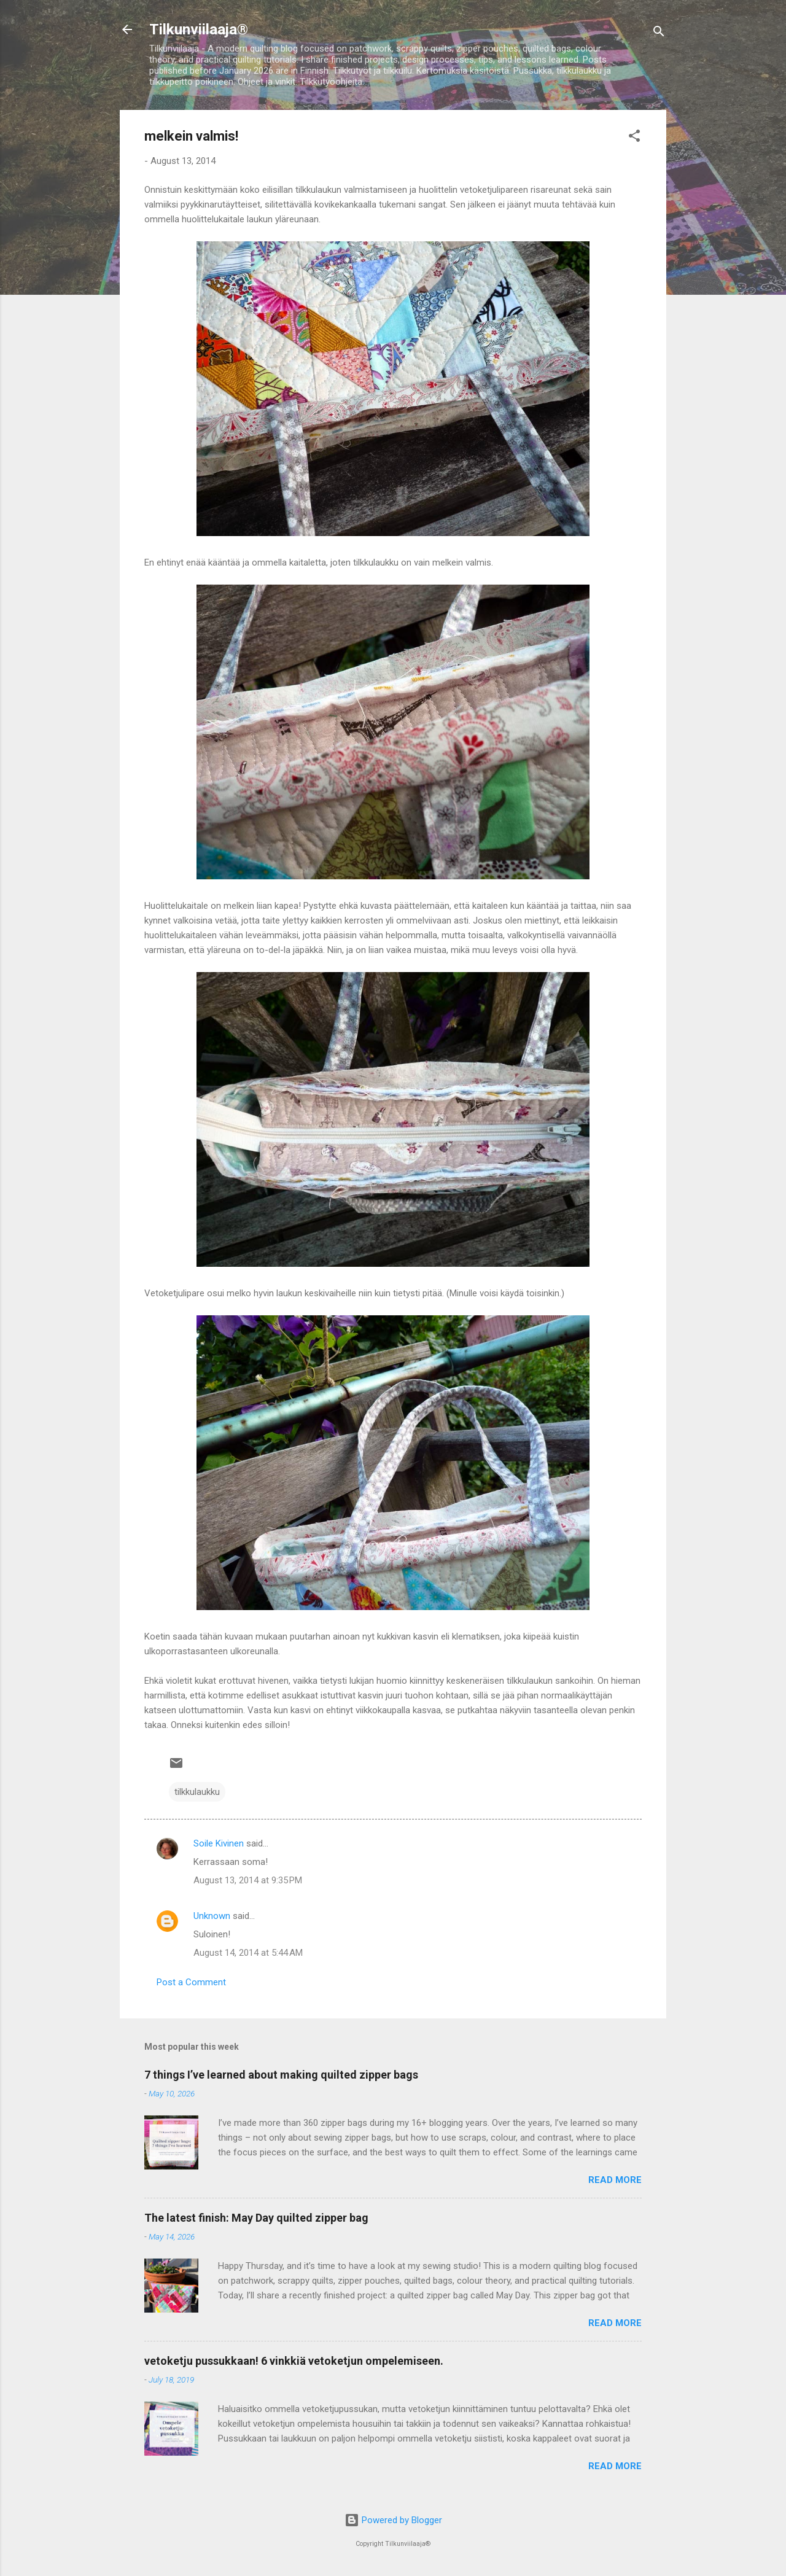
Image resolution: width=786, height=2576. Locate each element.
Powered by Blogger (393, 2520)
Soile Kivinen (218, 1843)
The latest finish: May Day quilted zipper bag (256, 2217)
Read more (615, 2179)
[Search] (659, 33)
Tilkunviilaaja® (198, 29)
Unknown (211, 1915)
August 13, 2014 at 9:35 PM (247, 1880)
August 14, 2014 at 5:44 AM (248, 1952)
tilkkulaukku (197, 1791)
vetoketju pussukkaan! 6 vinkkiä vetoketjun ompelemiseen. (293, 2360)
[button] (634, 137)
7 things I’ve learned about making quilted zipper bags (281, 2074)
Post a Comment (191, 1982)
